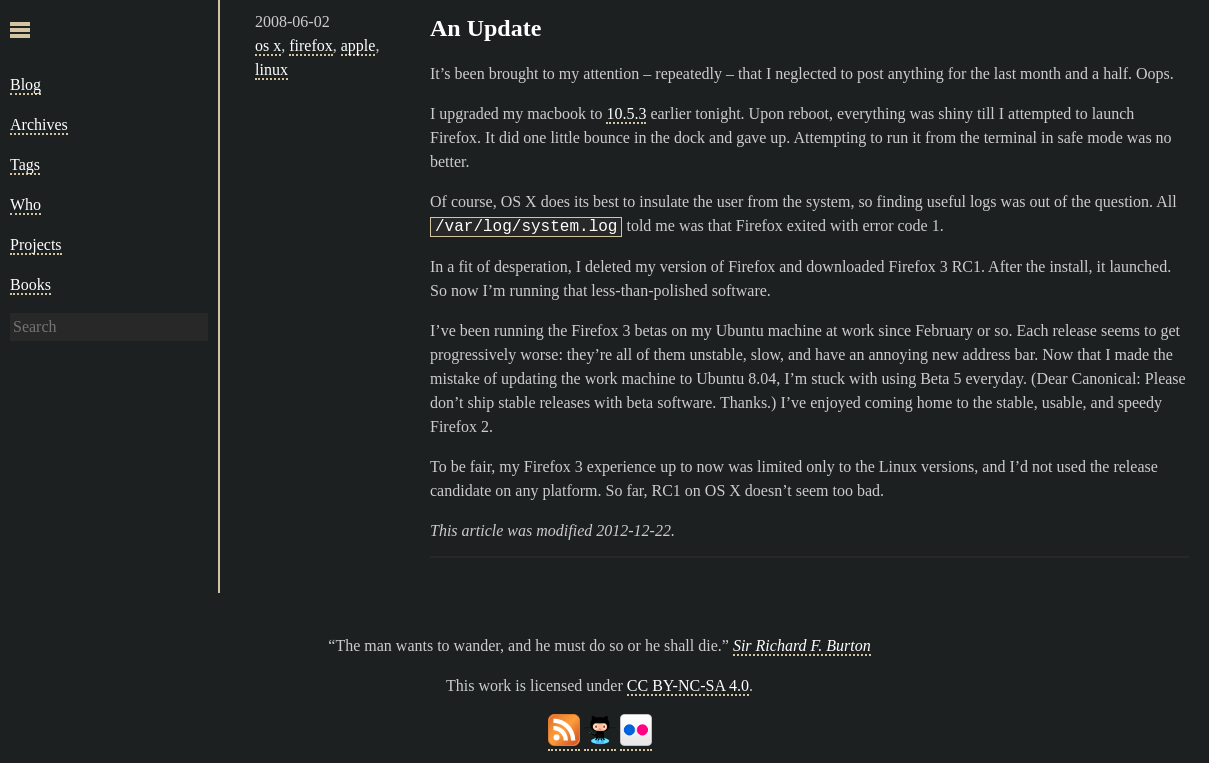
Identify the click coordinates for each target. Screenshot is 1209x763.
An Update (485, 28)
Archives (39, 124)
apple (358, 45)
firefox (311, 45)
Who (25, 204)
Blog (25, 84)
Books (30, 284)
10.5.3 (626, 113)
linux (271, 69)
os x (268, 45)
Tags (25, 164)
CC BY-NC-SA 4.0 (688, 685)
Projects (36, 244)
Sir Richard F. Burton (802, 645)
